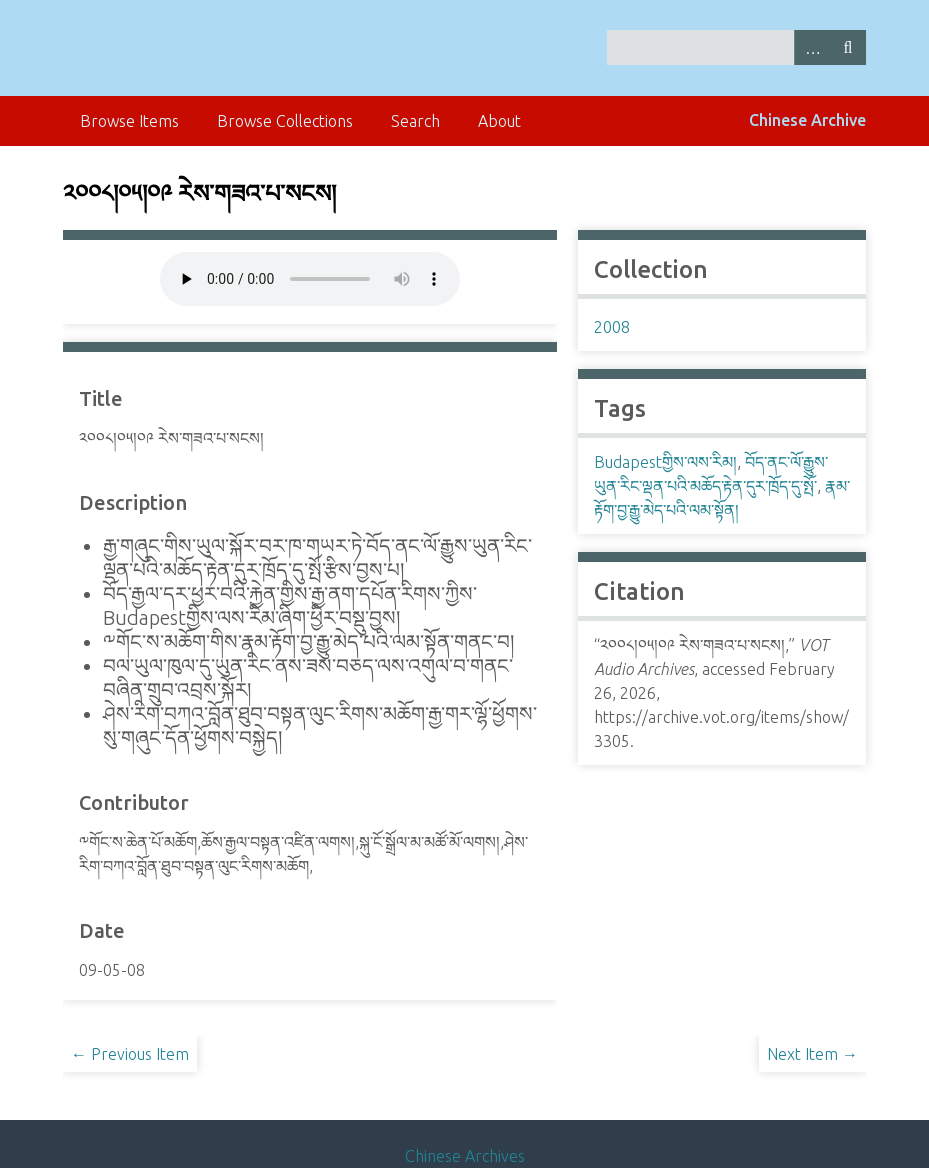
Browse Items (129, 121)
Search (848, 47)
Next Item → (812, 1054)
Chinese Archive (807, 120)
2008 (612, 327)
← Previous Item (130, 1054)
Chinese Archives (465, 1156)
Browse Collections (285, 121)
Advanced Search (812, 47)
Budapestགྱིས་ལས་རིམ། (665, 462)
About (499, 121)
